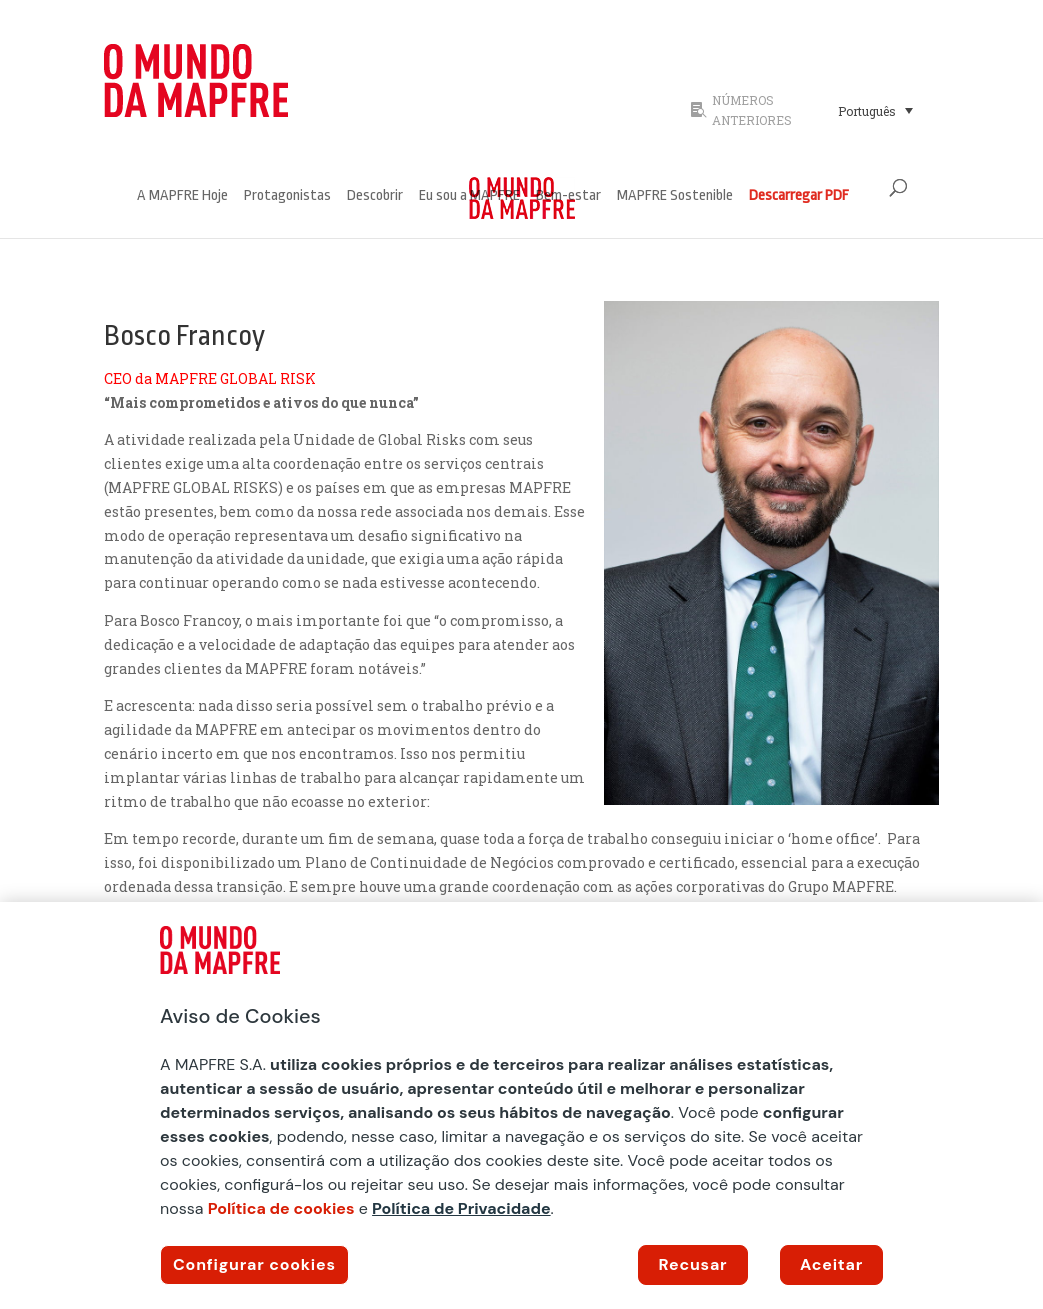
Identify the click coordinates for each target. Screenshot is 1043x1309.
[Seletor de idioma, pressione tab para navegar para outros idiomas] (875, 110)
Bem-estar (568, 196)
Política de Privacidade (461, 1208)
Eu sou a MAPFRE (469, 196)
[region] (521, 1105)
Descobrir (375, 196)
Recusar (693, 1264)
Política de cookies (281, 1208)
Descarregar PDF (799, 196)
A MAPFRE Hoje (182, 196)
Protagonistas (287, 196)
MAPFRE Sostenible (675, 196)
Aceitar (831, 1264)
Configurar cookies (254, 1264)
